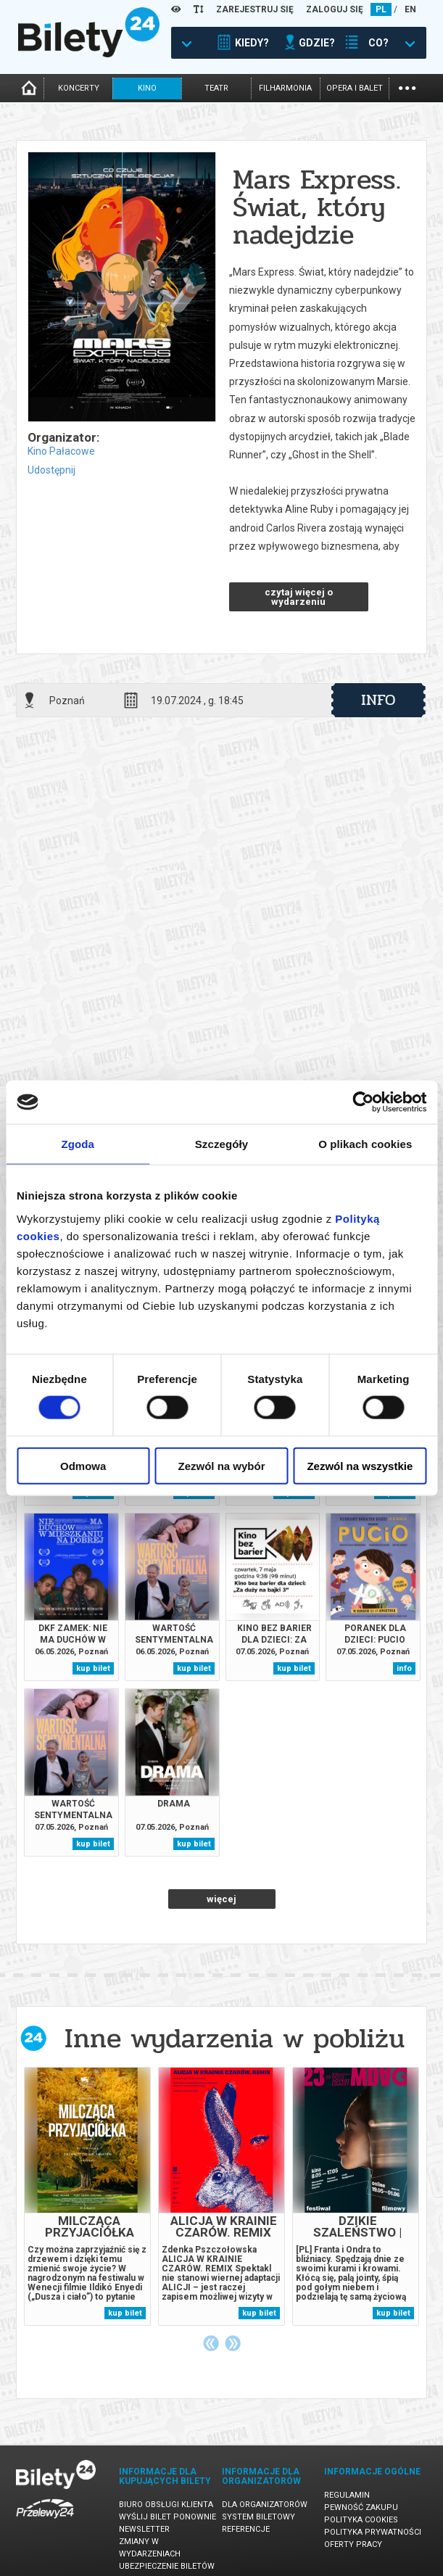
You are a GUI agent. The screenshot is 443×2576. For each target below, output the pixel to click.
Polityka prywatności (372, 2532)
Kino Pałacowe (61, 451)
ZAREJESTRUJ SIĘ (255, 9)
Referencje (246, 2529)
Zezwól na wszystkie (360, 1465)
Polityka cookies (361, 2520)
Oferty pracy (353, 2544)
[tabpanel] (87, 2196)
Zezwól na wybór (221, 1465)
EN (410, 9)
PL (381, 9)
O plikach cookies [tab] (365, 1144)
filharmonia (285, 88)
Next (233, 2343)
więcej (221, 1899)
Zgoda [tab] (77, 1144)
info (378, 700)
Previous (211, 2343)
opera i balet (354, 88)
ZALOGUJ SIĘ (334, 9)
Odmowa (83, 1465)
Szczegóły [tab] (221, 1144)
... (407, 87)
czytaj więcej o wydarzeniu (299, 597)
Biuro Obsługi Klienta (166, 2504)
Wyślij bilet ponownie (167, 2517)
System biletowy (258, 2517)
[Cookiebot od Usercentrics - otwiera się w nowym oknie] (362, 1102)
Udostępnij (51, 470)
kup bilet (93, 1668)
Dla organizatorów (264, 2504)
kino (147, 88)
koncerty (78, 88)
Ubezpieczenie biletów (167, 2566)
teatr (216, 88)
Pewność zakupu (361, 2507)
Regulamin (347, 2495)
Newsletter (144, 2529)
